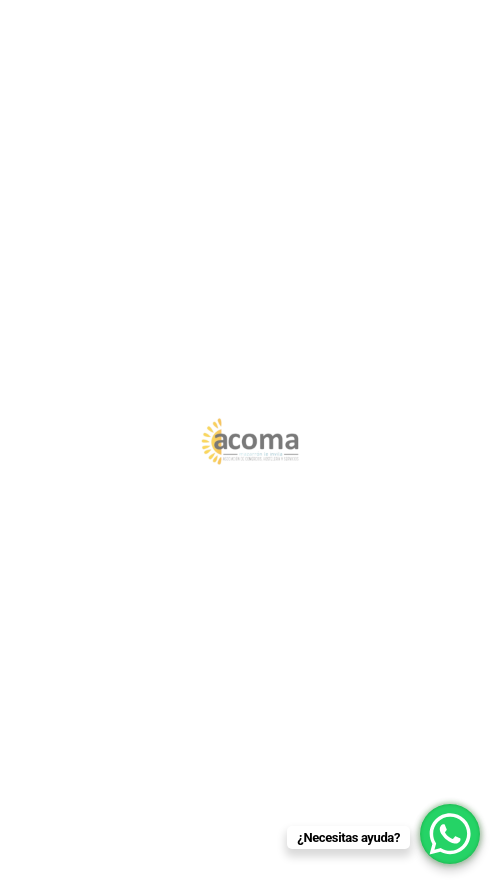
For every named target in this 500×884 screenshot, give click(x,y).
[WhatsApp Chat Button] (450, 834)
